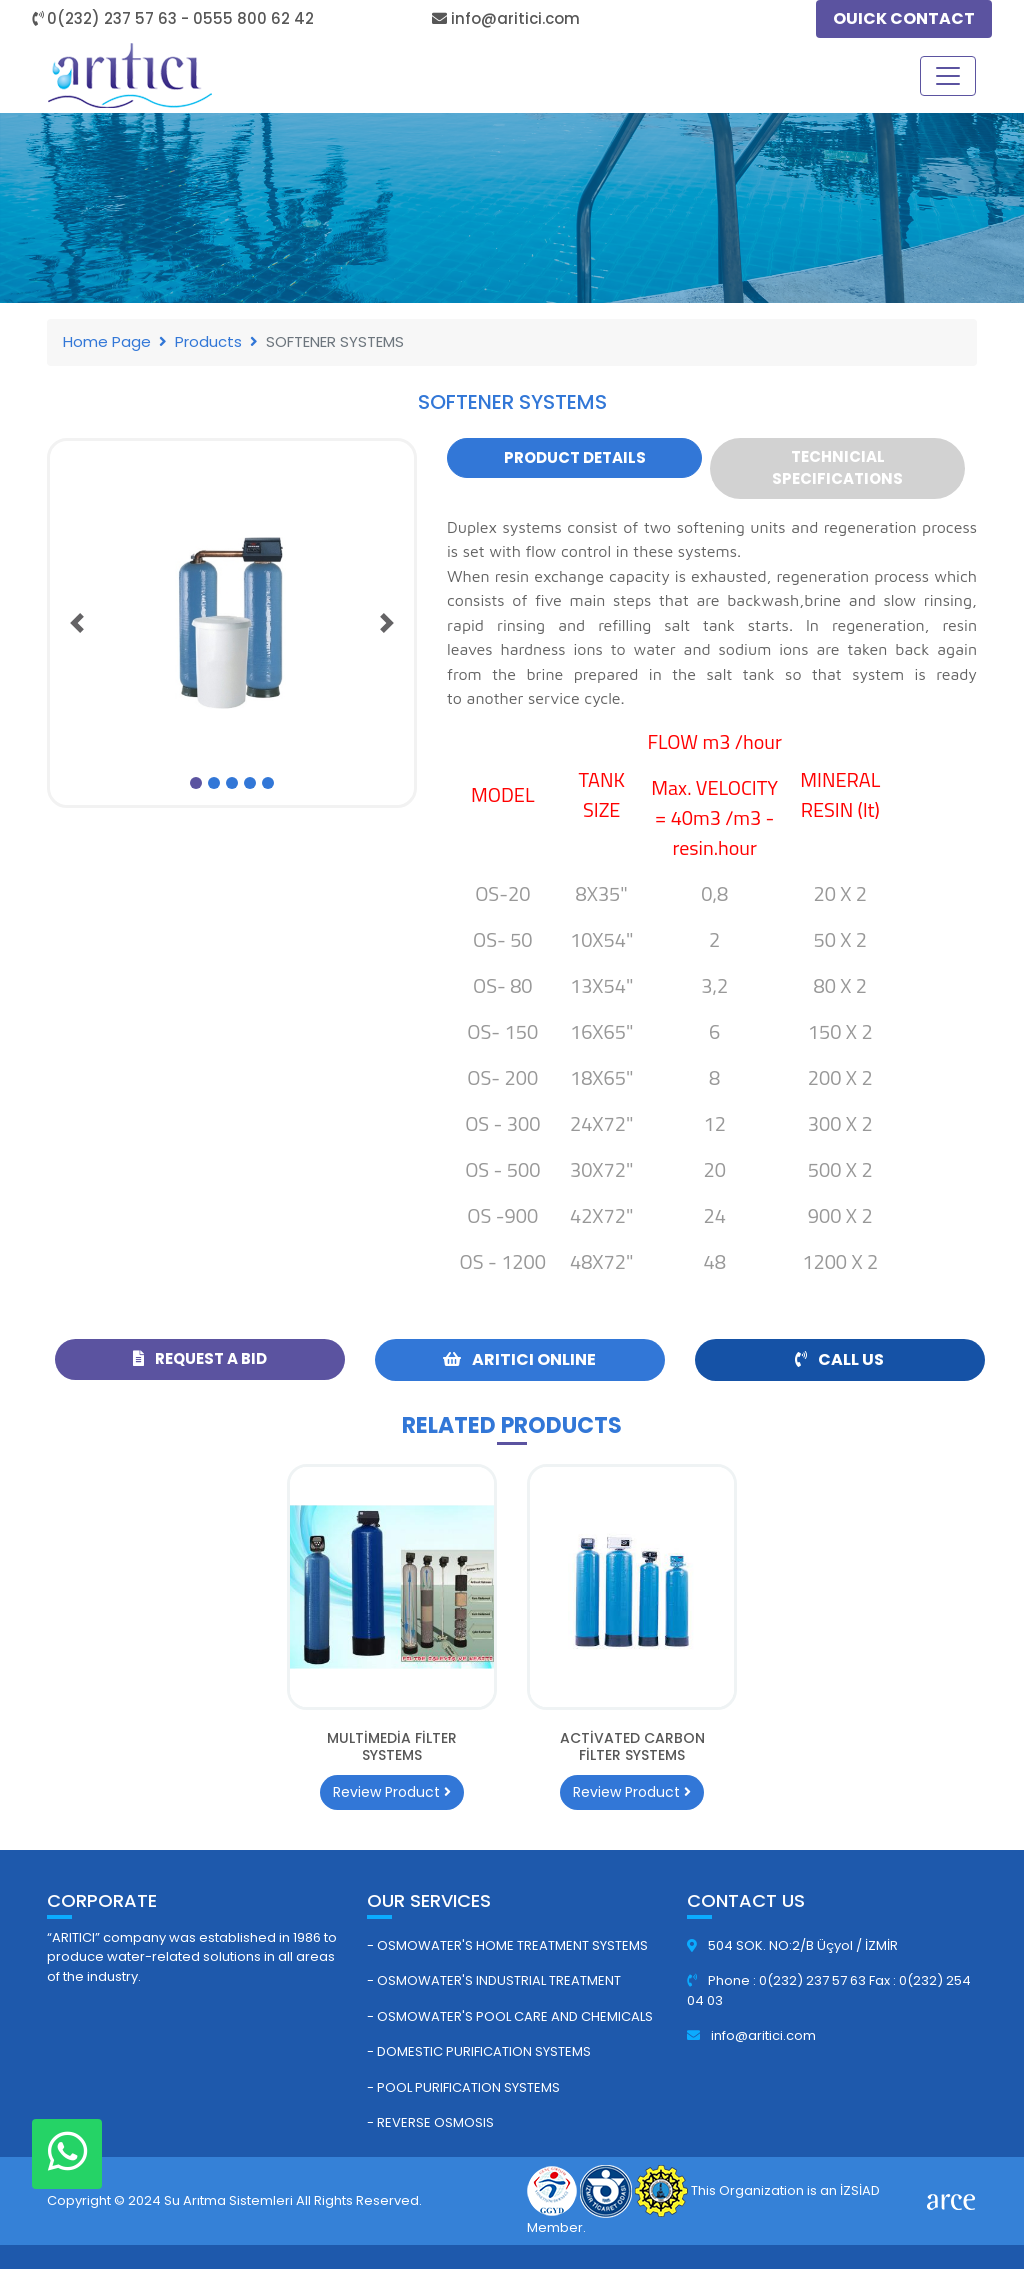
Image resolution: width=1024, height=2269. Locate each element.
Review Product (392, 1792)
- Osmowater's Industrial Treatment (494, 1980)
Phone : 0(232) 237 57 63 (778, 1980)
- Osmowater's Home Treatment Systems (507, 1945)
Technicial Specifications (837, 468)
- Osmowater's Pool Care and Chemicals (510, 2016)
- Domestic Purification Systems (479, 2051)
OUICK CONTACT (904, 18)
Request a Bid (200, 1358)
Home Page (107, 341)
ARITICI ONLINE (519, 1359)
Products (208, 341)
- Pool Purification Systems (463, 2087)
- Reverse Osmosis (430, 2122)
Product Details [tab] (575, 457)
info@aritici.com (751, 2035)
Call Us (839, 1359)
